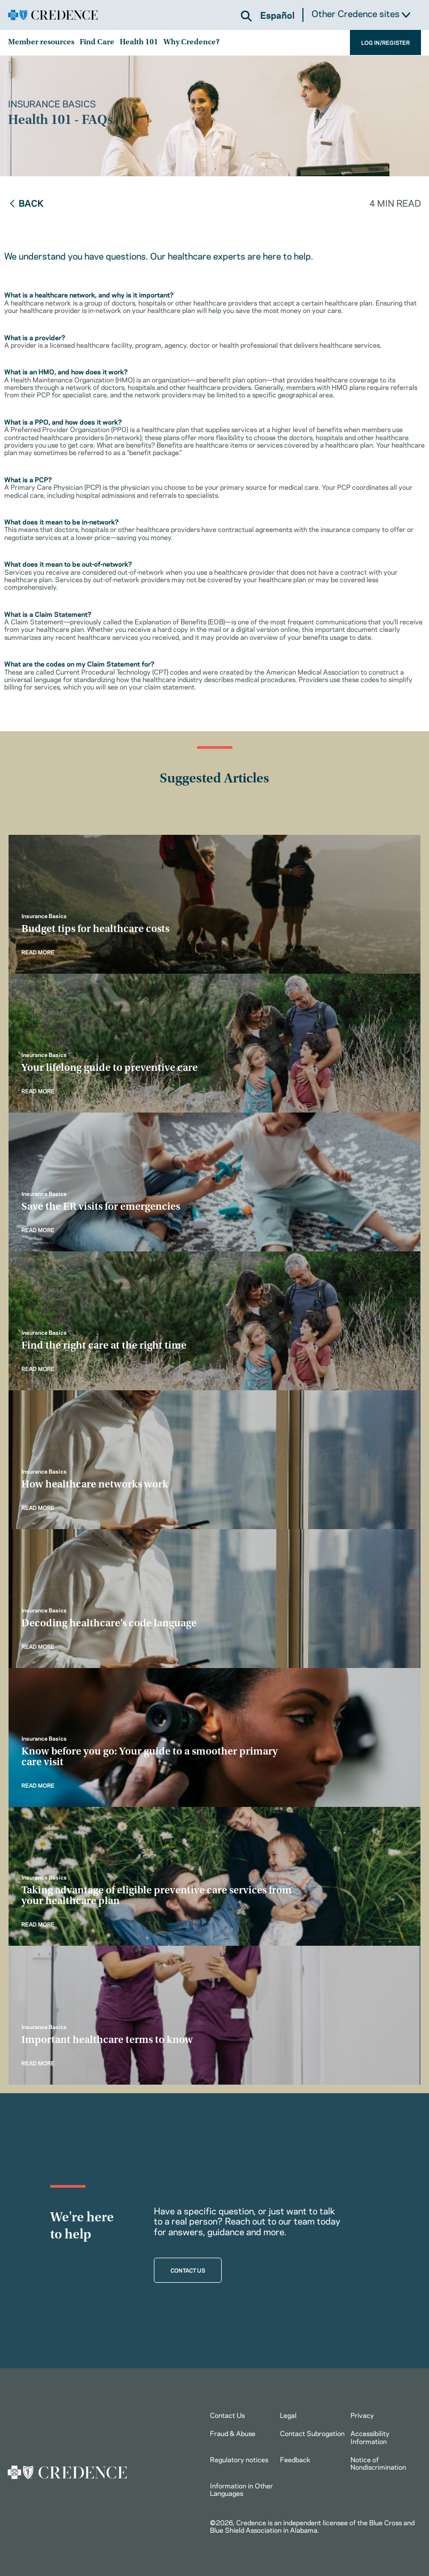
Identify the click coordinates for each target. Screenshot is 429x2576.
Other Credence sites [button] (360, 13)
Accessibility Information (369, 2436)
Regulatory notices (239, 2459)
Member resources (41, 42)
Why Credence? (191, 42)
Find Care (97, 42)
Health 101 (139, 42)
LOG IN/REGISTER (385, 42)
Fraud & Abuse (232, 2433)
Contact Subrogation (312, 2433)
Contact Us (227, 2415)
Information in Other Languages (241, 2488)
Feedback (295, 2459)
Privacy (362, 2415)
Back (26, 202)
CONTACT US (187, 2270)
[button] (246, 16)
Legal (288, 2415)
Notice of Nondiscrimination (378, 2462)
